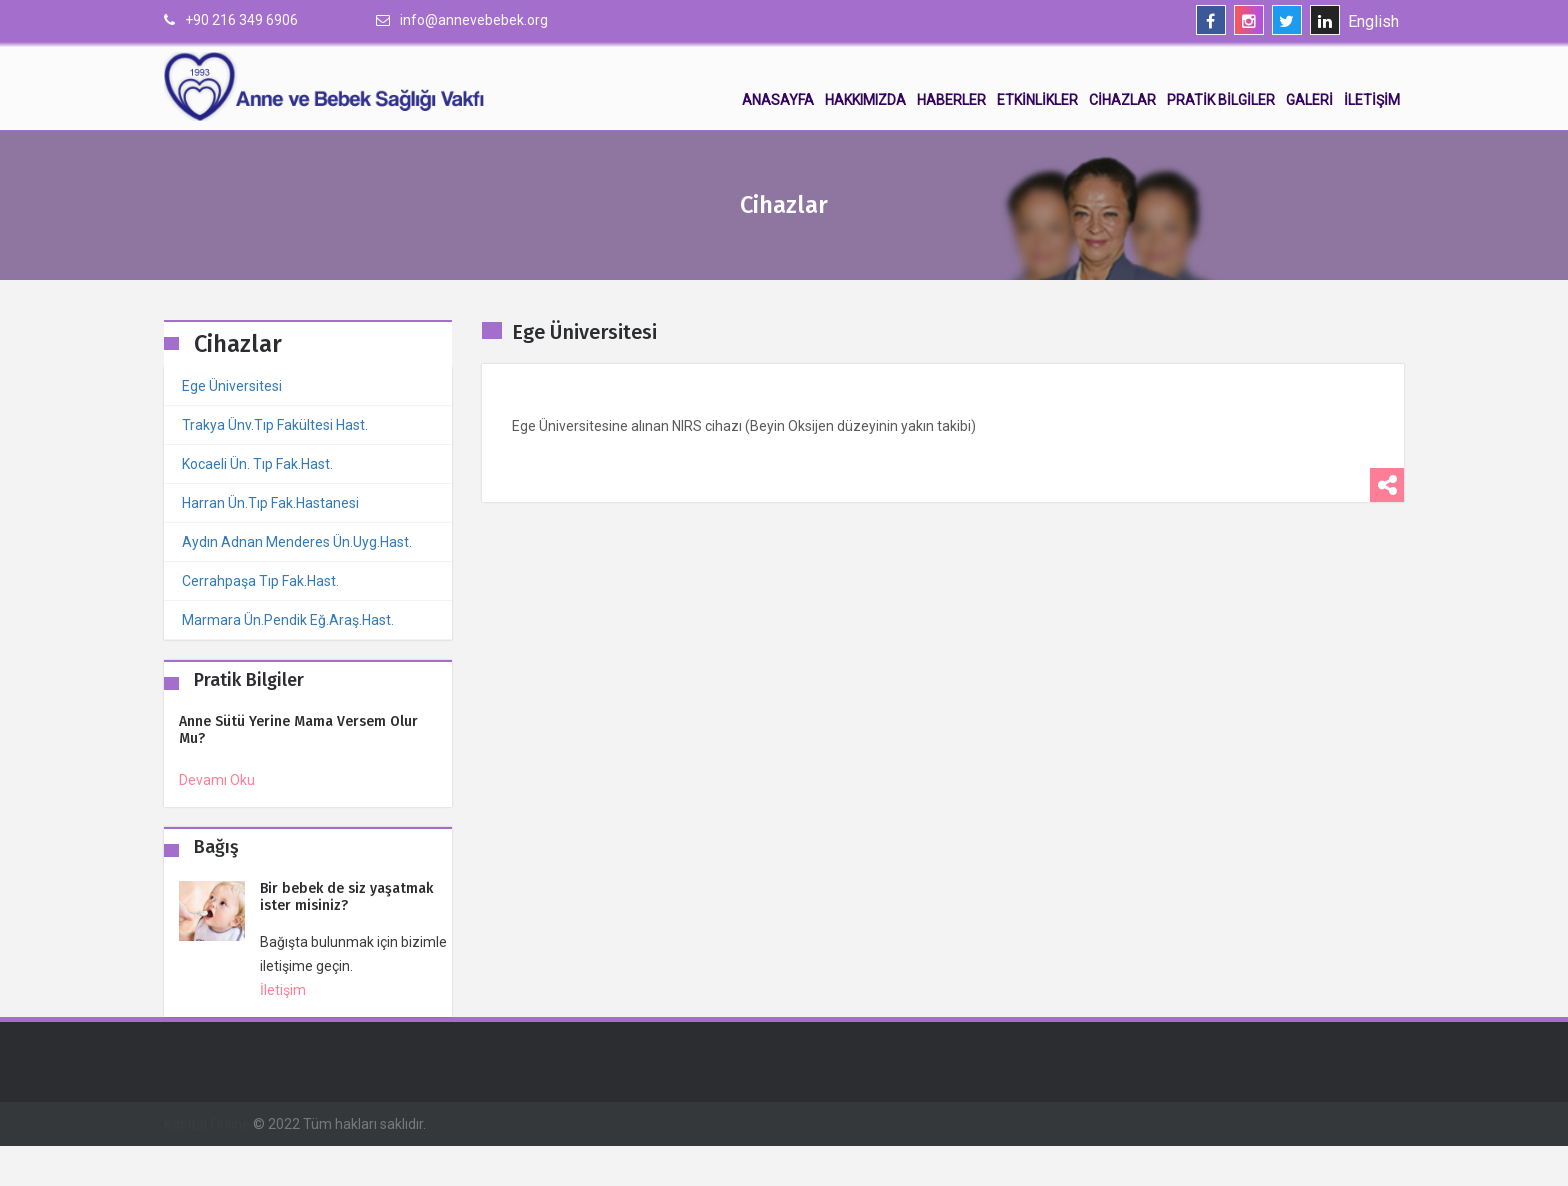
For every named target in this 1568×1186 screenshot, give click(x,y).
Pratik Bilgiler (1221, 100)
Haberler (951, 100)
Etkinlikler (1037, 100)
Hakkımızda (865, 100)
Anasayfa (778, 100)
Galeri (1309, 100)
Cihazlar (1122, 100)
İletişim (1372, 100)
